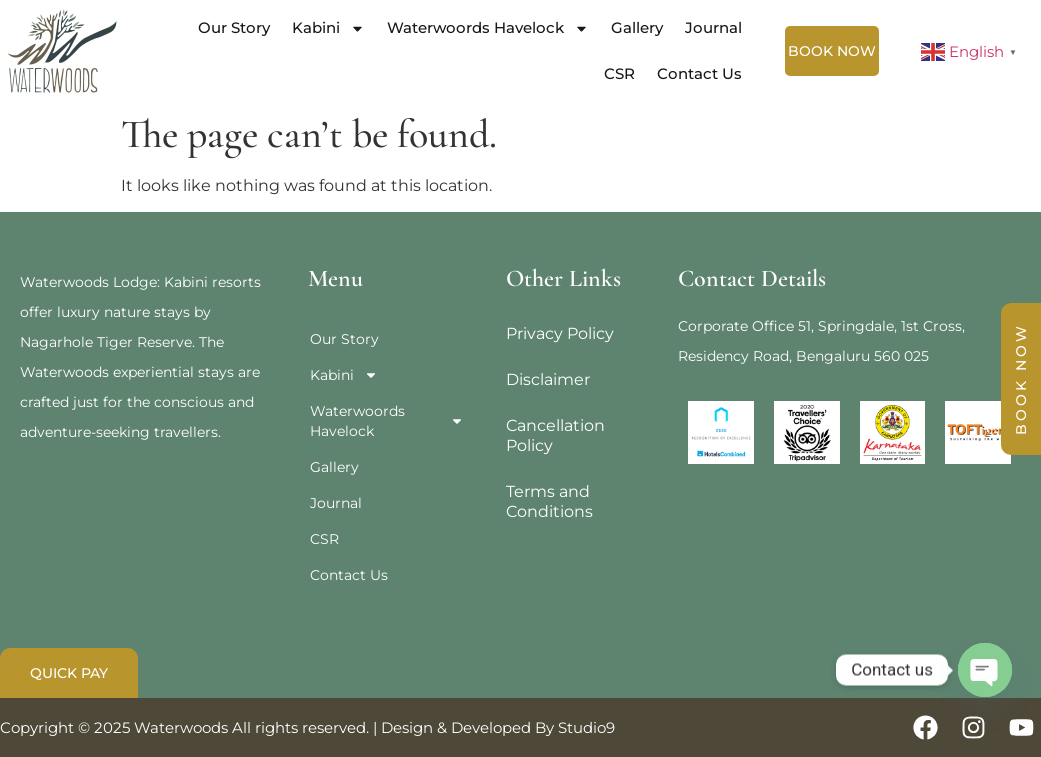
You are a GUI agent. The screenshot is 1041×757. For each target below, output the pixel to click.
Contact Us (699, 73)
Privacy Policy (560, 333)
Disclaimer (548, 379)
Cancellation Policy (555, 435)
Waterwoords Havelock (488, 28)
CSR (619, 73)
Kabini (328, 28)
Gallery (637, 27)
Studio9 (586, 727)
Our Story (234, 27)
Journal (713, 27)
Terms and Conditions (549, 501)
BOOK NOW (1021, 379)
